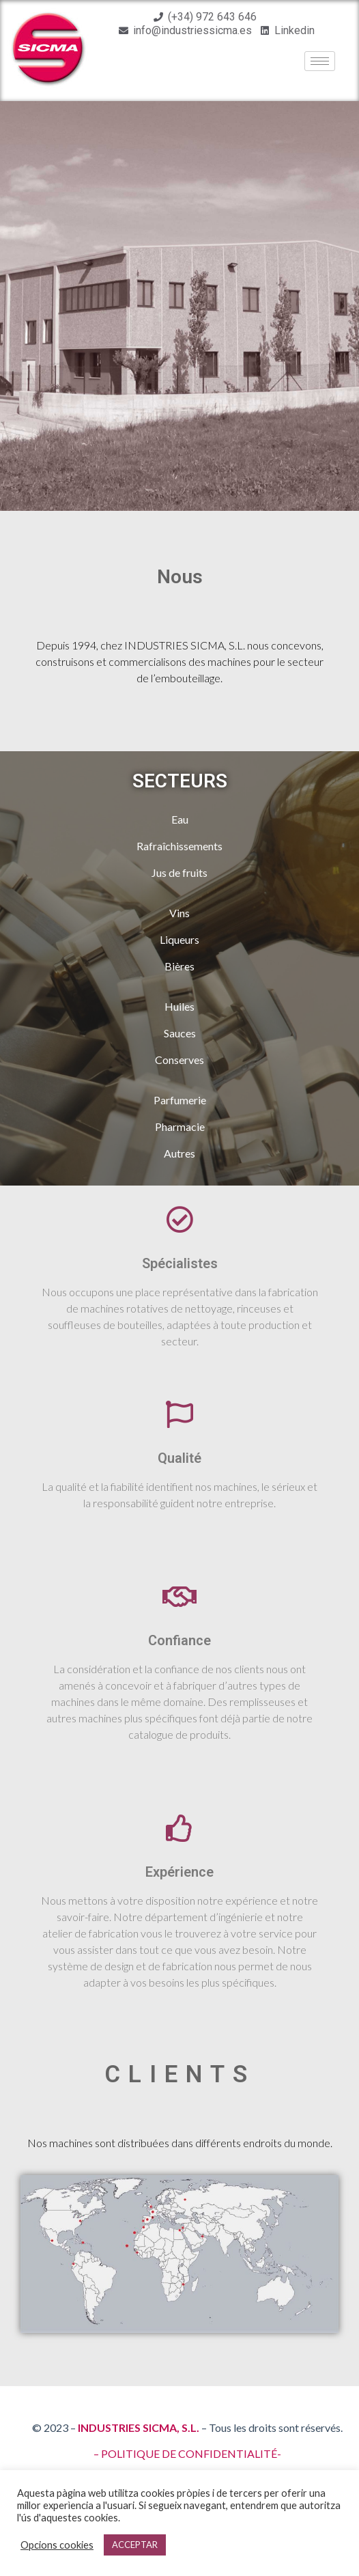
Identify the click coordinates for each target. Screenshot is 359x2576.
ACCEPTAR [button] (135, 2544)
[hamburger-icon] (319, 61)
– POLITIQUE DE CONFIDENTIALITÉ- (187, 2453)
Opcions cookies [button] (57, 2545)
